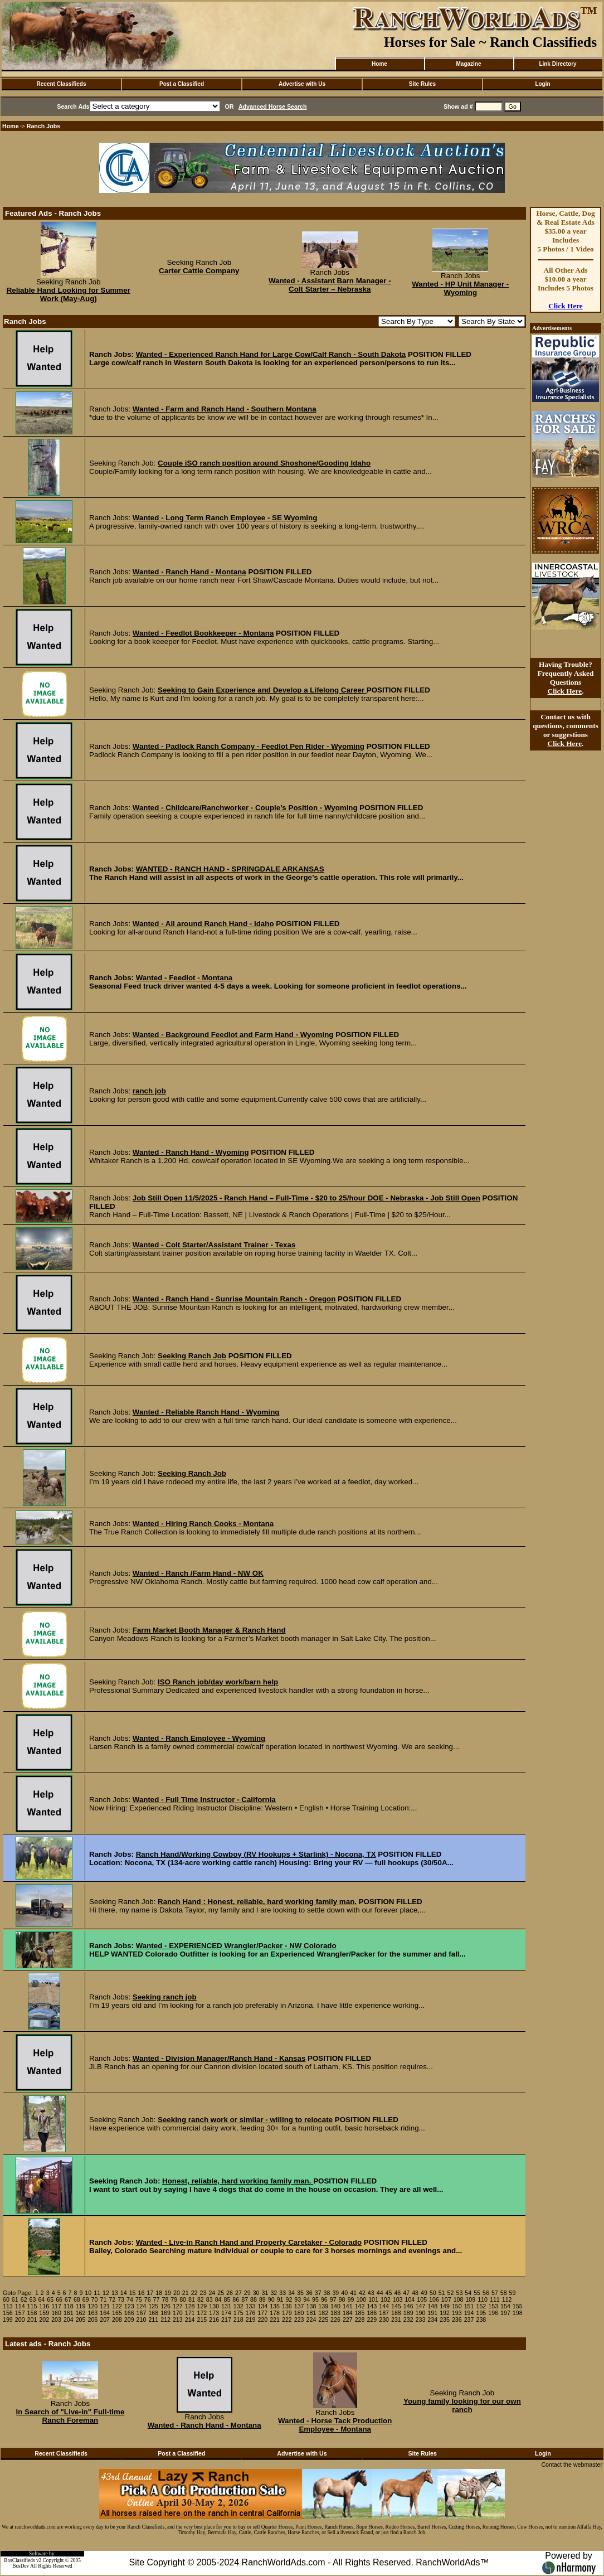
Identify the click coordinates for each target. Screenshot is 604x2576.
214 (190, 2319)
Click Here (565, 306)
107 (446, 2299)
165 (117, 2312)
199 (8, 2319)
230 (384, 2319)
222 (287, 2319)
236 (457, 2319)
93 (297, 2299)
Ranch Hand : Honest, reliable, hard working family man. (257, 1901)
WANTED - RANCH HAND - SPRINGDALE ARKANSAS (230, 869)
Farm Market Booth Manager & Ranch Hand (209, 1630)
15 (132, 2292)
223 (299, 2319)
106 (434, 2299)
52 (450, 2292)
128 (190, 2306)
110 (483, 2299)
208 (117, 2319)
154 (505, 2306)
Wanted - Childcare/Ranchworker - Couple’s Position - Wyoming (245, 807)
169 (165, 2312)
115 (32, 2306)
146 (408, 2306)
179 (287, 2312)
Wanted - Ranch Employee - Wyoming (199, 1738)
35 (300, 2292)
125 (153, 2306)
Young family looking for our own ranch (462, 2405)
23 (203, 2292)
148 (432, 2306)
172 (202, 2312)
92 (289, 2299)
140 (335, 2306)
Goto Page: (18, 2292)
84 (218, 2299)
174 (226, 2312)
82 (200, 2299)
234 (432, 2319)
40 (344, 2292)
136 (287, 2306)
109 (470, 2299)
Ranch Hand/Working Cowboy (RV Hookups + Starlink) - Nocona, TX (256, 1854)
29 (247, 2292)
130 (214, 2306)
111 (495, 2299)
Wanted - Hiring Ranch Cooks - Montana (203, 1523)
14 (123, 2292)
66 (59, 2299)
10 (88, 2292)
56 (486, 2292)
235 (445, 2319)
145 (396, 2306)
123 (129, 2306)
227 (348, 2319)
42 (362, 2292)
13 (114, 2292)
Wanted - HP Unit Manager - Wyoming (460, 288)
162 (81, 2312)
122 (117, 2306)
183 (335, 2312)
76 (147, 2299)
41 (353, 2292)
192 (445, 2312)
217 (226, 2319)
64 (41, 2299)
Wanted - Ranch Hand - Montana (189, 572)
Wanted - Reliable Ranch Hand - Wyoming (206, 1412)
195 (481, 2312)
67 (68, 2299)
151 (469, 2306)
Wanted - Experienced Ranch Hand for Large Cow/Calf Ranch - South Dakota (271, 354)
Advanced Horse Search (272, 106)
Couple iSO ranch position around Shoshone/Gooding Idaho (264, 463)
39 (335, 2292)
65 (50, 2299)
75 (138, 2299)
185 (360, 2312)
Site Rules (422, 84)
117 (56, 2306)
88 (253, 2299)
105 (422, 2299)
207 (105, 2319)
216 (214, 2319)
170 (178, 2312)
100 (361, 2299)
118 (69, 2306)
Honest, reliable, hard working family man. (237, 2181)
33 (282, 2292)
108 (459, 2299)
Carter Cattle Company (199, 271)
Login (542, 84)
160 (56, 2312)
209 (129, 2319)
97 (333, 2299)
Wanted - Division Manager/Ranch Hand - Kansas (219, 2058)
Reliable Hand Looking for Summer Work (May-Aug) (68, 294)
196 (493, 2312)
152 (481, 2306)
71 (103, 2299)
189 (408, 2312)
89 (262, 2299)
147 (421, 2306)
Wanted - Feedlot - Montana (184, 978)
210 (142, 2319)
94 (306, 2299)
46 (397, 2292)
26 (229, 2292)
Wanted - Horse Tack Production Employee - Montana (335, 2425)
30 (256, 2292)
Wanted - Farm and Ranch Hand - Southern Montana (224, 409)
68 (77, 2299)
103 (398, 2299)
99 (351, 2299)
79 (174, 2299)
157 (20, 2312)
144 (384, 2306)
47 (406, 2292)
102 (386, 2299)
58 (503, 2292)
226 (335, 2319)
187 (384, 2312)
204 (69, 2319)
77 (156, 2299)
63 (33, 2299)
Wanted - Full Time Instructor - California (204, 1799)
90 (271, 2299)
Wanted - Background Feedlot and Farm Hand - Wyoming (233, 1034)
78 (165, 2299)
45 (389, 2292)
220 (262, 2319)
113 (8, 2306)
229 (372, 2319)
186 (372, 2312)
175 (238, 2312)
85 (226, 2299)
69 (85, 2299)
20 (176, 2292)
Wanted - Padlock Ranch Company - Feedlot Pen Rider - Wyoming (248, 746)
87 (244, 2299)
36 (309, 2292)
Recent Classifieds (61, 84)
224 (311, 2319)
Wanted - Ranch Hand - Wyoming (191, 1152)
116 (44, 2306)
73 (121, 2299)
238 (481, 2319)
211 (153, 2319)
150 (457, 2306)
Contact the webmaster (571, 2464)
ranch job (149, 1091)
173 (214, 2312)
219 (251, 2319)
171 (190, 2312)
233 (421, 2319)
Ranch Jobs (43, 126)
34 (291, 2292)
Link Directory (557, 64)
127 (178, 2306)
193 (457, 2312)
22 (194, 2292)
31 (265, 2292)
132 (238, 2306)
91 (280, 2299)
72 (112, 2299)
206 (92, 2319)
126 (165, 2306)
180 (299, 2312)
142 (360, 2306)
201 (32, 2319)
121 (105, 2306)
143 (372, 2306)
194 (469, 2312)
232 (408, 2319)
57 (494, 2292)
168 (153, 2312)
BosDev (20, 2566)
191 (432, 2312)
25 (220, 2292)
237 (469, 2319)
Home (379, 64)
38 (327, 2292)
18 (158, 2292)
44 (380, 2292)
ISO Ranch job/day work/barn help (218, 1682)
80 (182, 2299)
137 (299, 2306)
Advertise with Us (302, 84)
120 (92, 2306)
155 (518, 2306)
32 (273, 2292)
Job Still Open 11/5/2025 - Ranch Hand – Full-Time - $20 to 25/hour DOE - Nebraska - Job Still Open (306, 1198)
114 (20, 2306)
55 (477, 2292)
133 (251, 2306)
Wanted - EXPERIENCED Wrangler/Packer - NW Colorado (236, 1945)
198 (518, 2312)
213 (178, 2319)
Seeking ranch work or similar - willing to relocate (245, 2119)
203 (56, 2319)
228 (360, 2319)
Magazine (468, 64)
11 (97, 2292)
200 (20, 2319)
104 (410, 2299)
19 (167, 2292)
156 (8, 2312)
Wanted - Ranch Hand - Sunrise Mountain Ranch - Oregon (234, 1299)
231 (396, 2319)
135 (275, 2306)
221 (275, 2319)
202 (44, 2319)
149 (445, 2306)
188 (396, 2312)
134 (262, 2306)
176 (251, 2312)
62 (24, 2299)
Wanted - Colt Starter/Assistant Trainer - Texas (214, 1245)
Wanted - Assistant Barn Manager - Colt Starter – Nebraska (330, 285)
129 (202, 2306)
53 (459, 2292)
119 (81, 2306)
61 (15, 2299)
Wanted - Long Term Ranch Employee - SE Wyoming (225, 518)
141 (348, 2306)
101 (373, 2299)
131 (226, 2306)
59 (512, 2292)
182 (323, 2312)
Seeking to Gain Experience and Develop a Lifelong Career (262, 690)
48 (415, 2292)
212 (165, 2319)
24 (211, 2292)
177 (262, 2312)
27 (238, 2292)
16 (141, 2292)
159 (44, 2312)
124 (142, 2306)
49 (424, 2292)
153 (493, 2306)
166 (129, 2312)
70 (94, 2299)
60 (6, 2299)
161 (69, 2312)
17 (150, 2292)
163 (92, 2312)
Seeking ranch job (165, 1997)
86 (235, 2299)
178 (275, 2312)
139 (323, 2306)
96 (324, 2299)
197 (505, 2312)
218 (238, 2319)
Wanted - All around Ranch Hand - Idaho (203, 923)
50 (433, 2292)
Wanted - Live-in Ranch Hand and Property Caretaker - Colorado (249, 2242)
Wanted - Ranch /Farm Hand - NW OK (198, 1573)
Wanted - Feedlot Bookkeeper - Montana (203, 633)
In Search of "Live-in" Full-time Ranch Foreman (70, 2416)
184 (348, 2312)
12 (106, 2292)
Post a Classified (181, 84)
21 (185, 2292)
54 (468, 2292)
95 (315, 2299)
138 (311, 2306)
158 (32, 2312)
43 (371, 2292)
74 (129, 2299)
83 (209, 2299)
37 (318, 2292)
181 (311, 2312)
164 (105, 2312)
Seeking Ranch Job (192, 1356)
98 (342, 2299)
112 (507, 2299)
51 (442, 2292)
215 (202, 2319)
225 (323, 2319)
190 (421, 2312)
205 (81, 2319)
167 (142, 2312)
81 (191, 2299)
